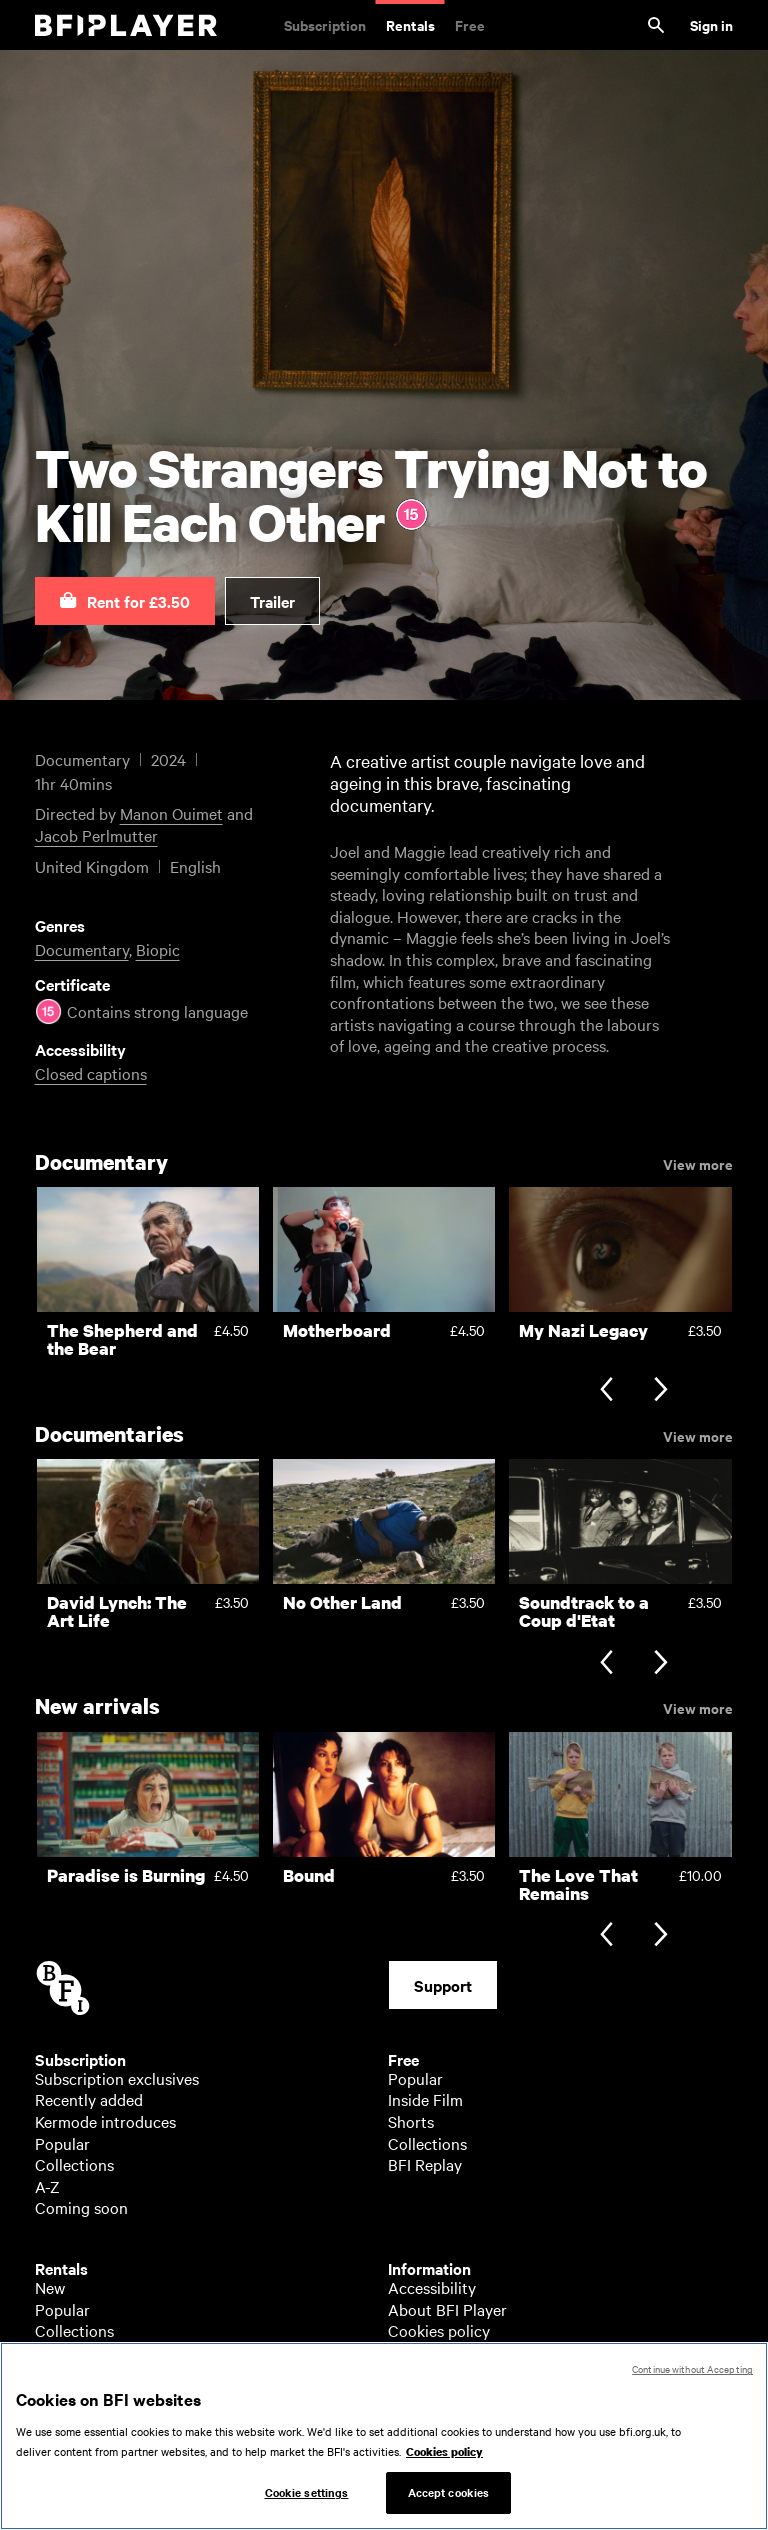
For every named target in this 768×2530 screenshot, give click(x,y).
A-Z (47, 2186)
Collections (74, 2164)
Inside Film (425, 2099)
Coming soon (81, 2207)
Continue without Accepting (692, 2373)
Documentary (82, 949)
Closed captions (91, 1073)
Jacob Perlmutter (96, 835)
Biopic (158, 949)
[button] (125, 601)
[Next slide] (660, 1391)
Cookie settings (307, 2497)
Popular (62, 2143)
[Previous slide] (606, 1391)
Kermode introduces (105, 2121)
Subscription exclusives (117, 2078)
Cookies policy (439, 2330)
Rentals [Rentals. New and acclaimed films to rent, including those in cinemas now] (410, 24)
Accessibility (432, 2287)
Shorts (411, 2121)
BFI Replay (425, 2164)
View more (698, 1163)
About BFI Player (447, 2309)
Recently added (89, 2099)
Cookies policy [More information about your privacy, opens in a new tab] (444, 2456)
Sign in (711, 24)
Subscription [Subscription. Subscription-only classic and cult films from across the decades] (325, 24)
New (50, 2287)
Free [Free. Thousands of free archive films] (470, 24)
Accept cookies (449, 2497)
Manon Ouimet (171, 813)
